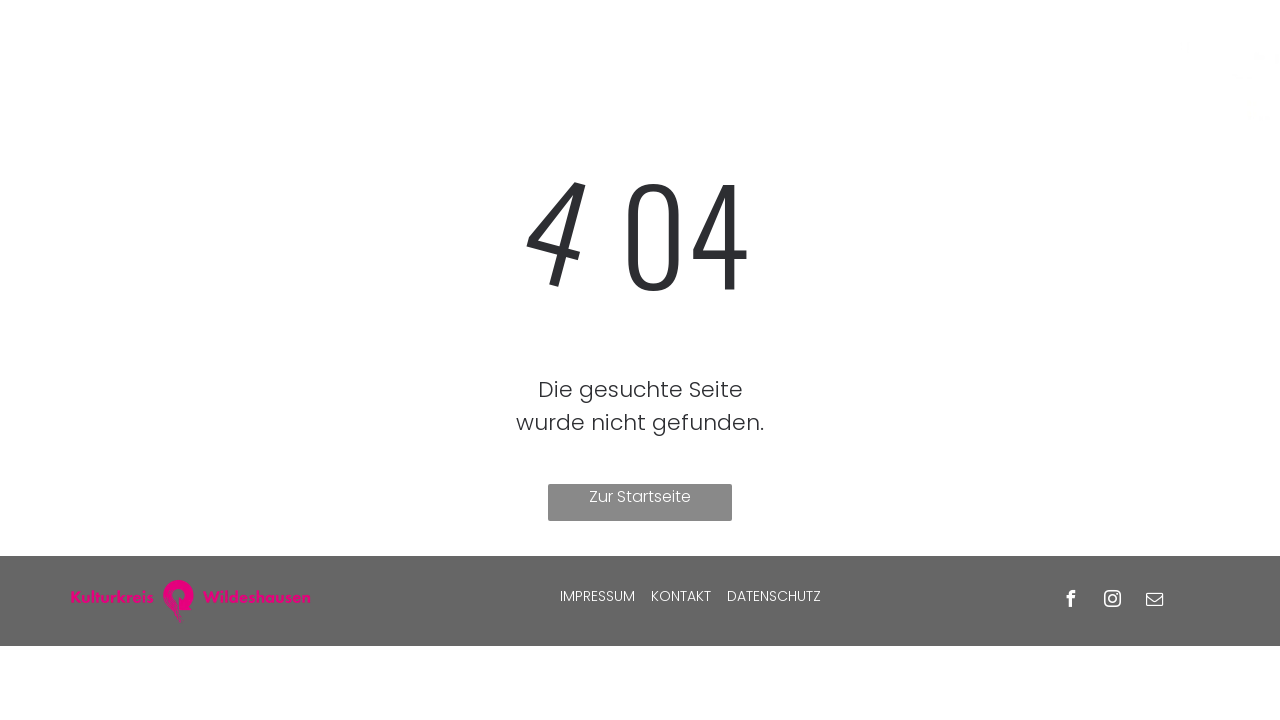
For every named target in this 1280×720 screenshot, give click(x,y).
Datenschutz (774, 596)
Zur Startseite (640, 496)
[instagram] (1113, 601)
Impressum (597, 596)
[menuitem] (366, 41)
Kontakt (681, 596)
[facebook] (1071, 601)
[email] (1155, 601)
